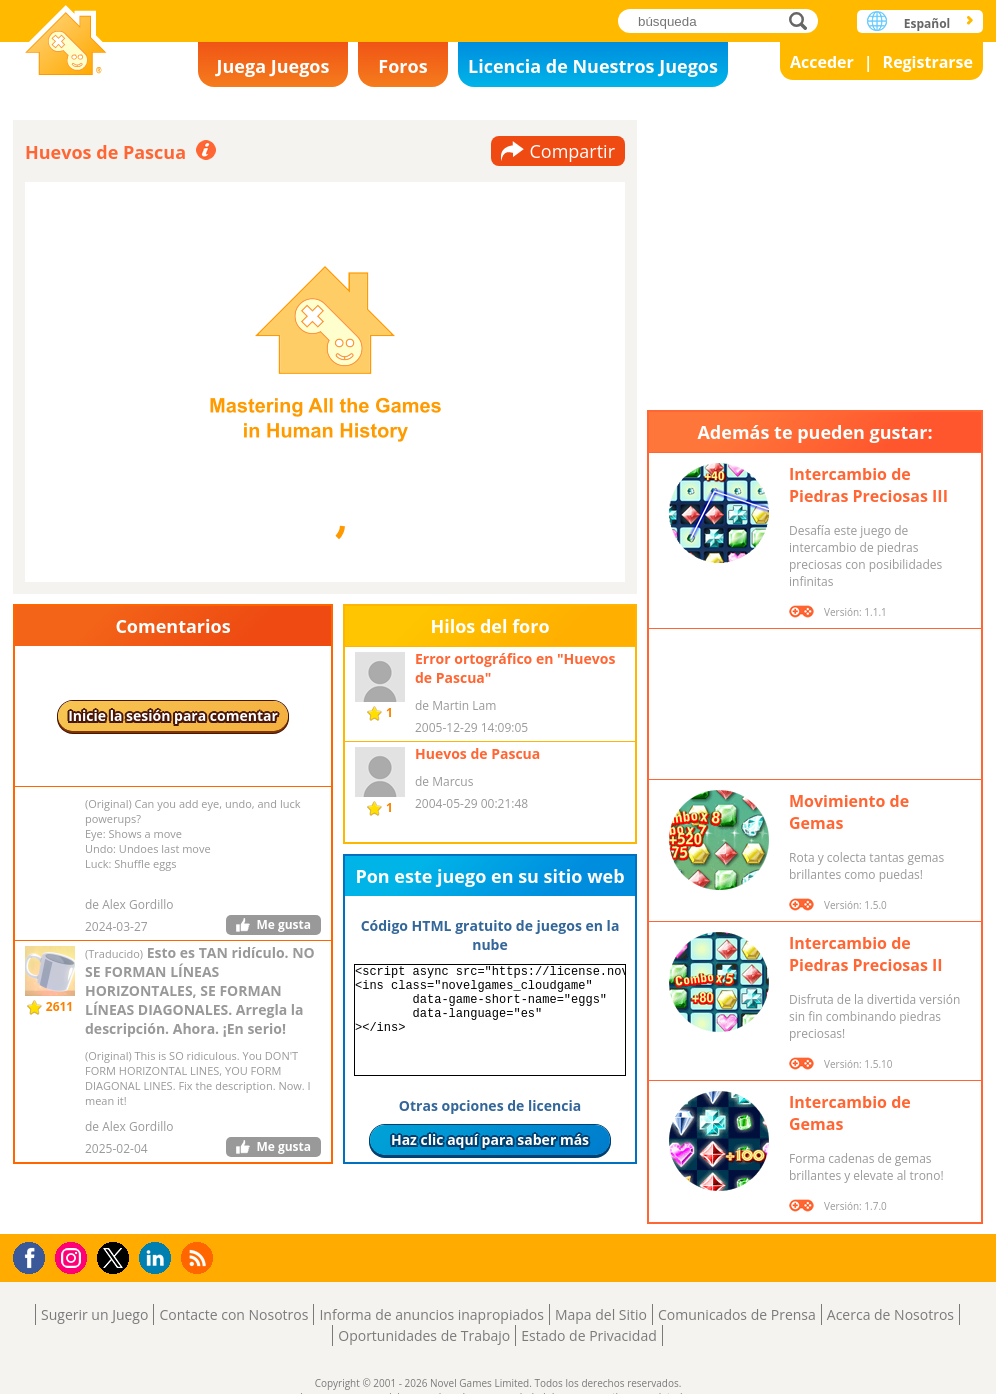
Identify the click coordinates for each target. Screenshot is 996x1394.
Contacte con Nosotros (233, 1314)
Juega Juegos (273, 66)
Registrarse (928, 62)
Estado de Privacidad (589, 1335)
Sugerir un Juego (94, 1314)
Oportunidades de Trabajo (424, 1335)
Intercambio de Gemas (850, 1113)
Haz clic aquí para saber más (490, 1139)
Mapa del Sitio (601, 1314)
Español (927, 23)
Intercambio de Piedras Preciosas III (868, 485)
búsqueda (803, 20)
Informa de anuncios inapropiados (431, 1314)
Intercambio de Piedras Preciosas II (866, 954)
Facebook (34, 1255)
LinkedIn (158, 1258)
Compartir (572, 151)
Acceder (822, 62)
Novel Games (66, 42)
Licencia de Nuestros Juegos (593, 66)
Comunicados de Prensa (737, 1314)
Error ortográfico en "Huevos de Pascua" (515, 668)
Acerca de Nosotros (890, 1314)
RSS (199, 1257)
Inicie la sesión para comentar (173, 715)
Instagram (74, 1256)
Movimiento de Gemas (849, 812)
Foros (402, 66)
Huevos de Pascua (477, 753)
